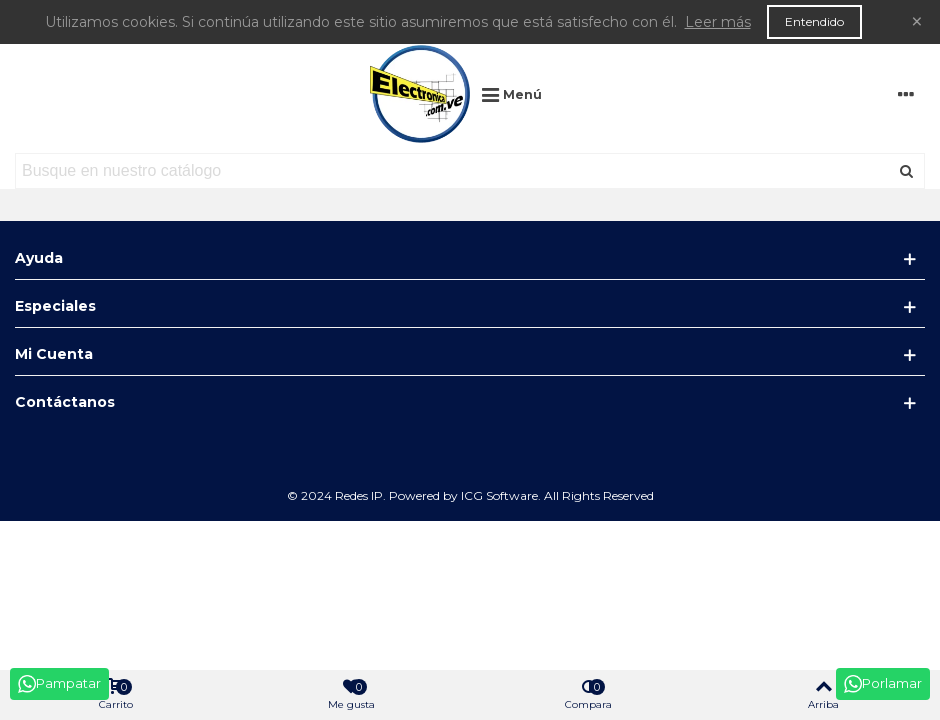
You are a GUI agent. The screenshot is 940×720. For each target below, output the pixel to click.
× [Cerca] (917, 21)
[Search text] (453, 171)
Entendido (814, 21)
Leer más (718, 22)
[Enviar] (907, 171)
